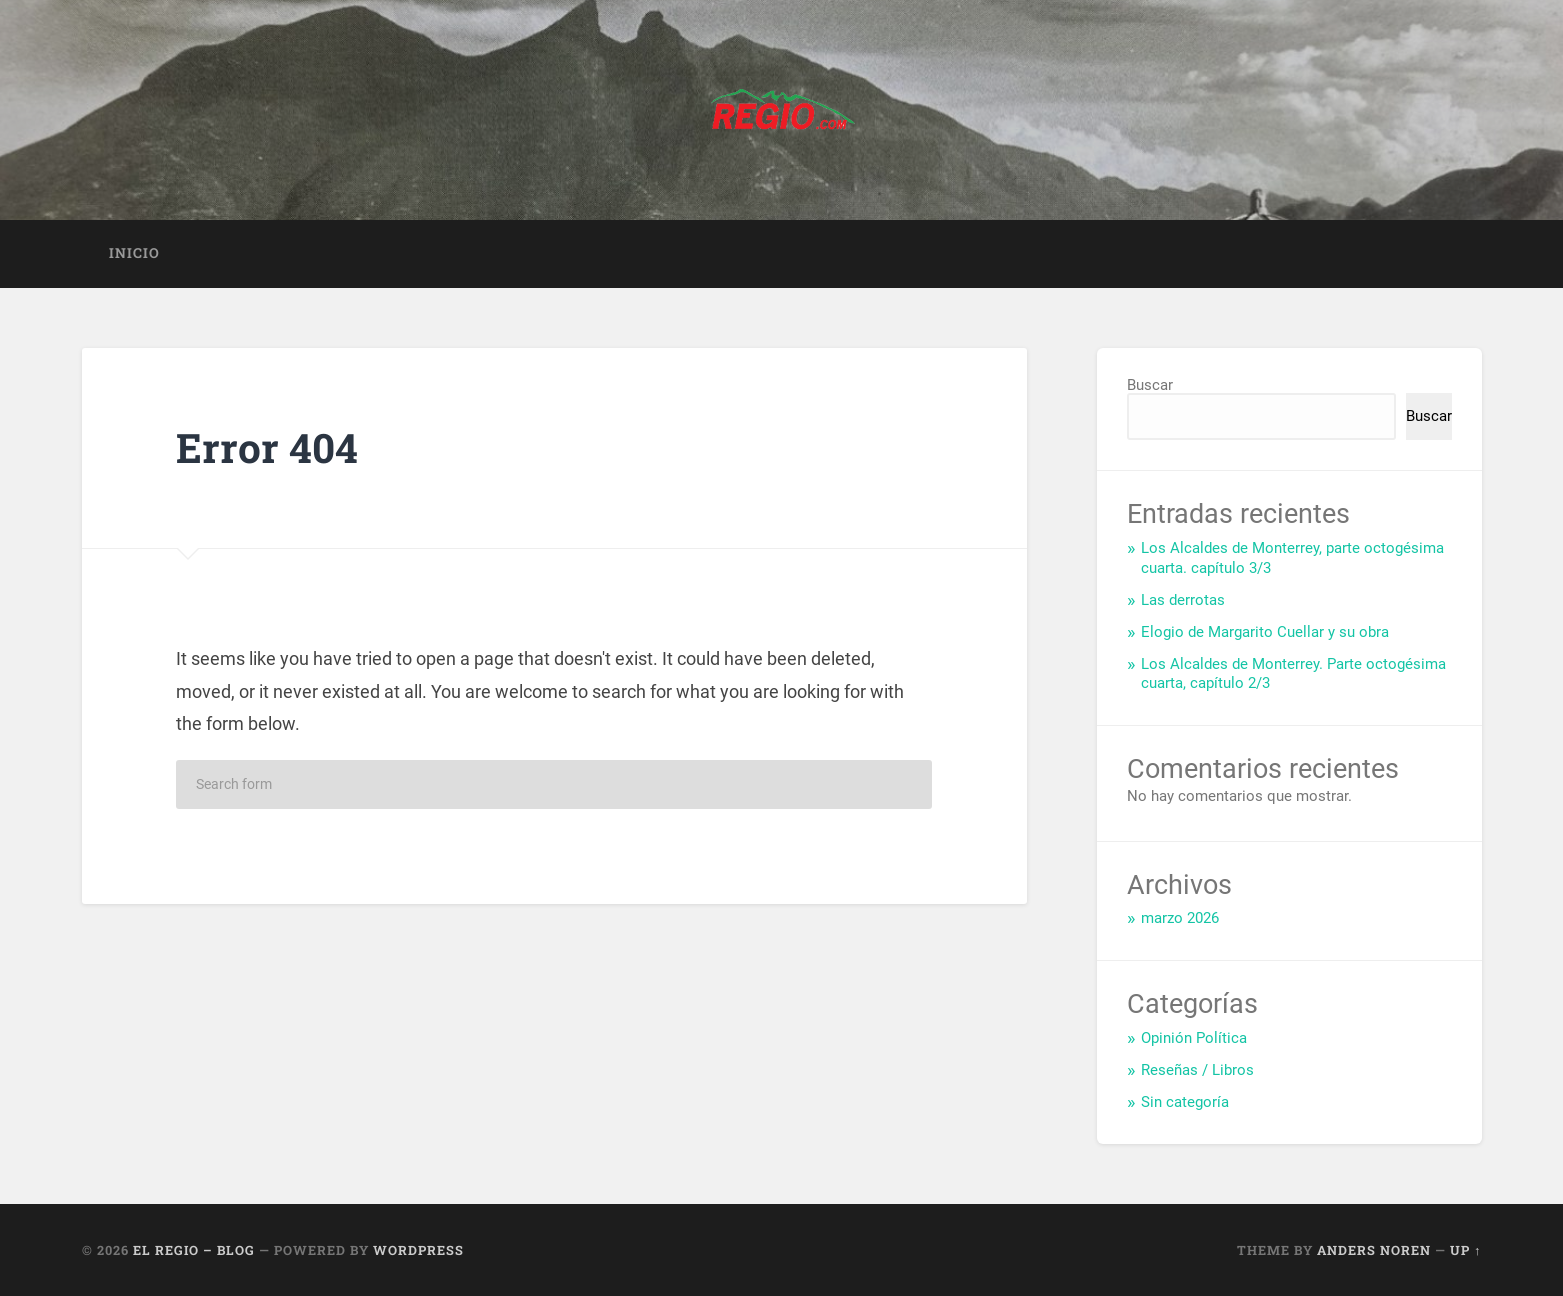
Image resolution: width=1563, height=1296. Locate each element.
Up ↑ (1465, 1250)
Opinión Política (1194, 1038)
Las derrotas (1183, 600)
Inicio (134, 253)
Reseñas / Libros (1197, 1070)
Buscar (1150, 385)
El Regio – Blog (194, 1250)
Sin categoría (1185, 1102)
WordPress (418, 1250)
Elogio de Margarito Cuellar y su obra (1265, 632)
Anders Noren (1374, 1250)
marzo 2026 (1180, 918)
